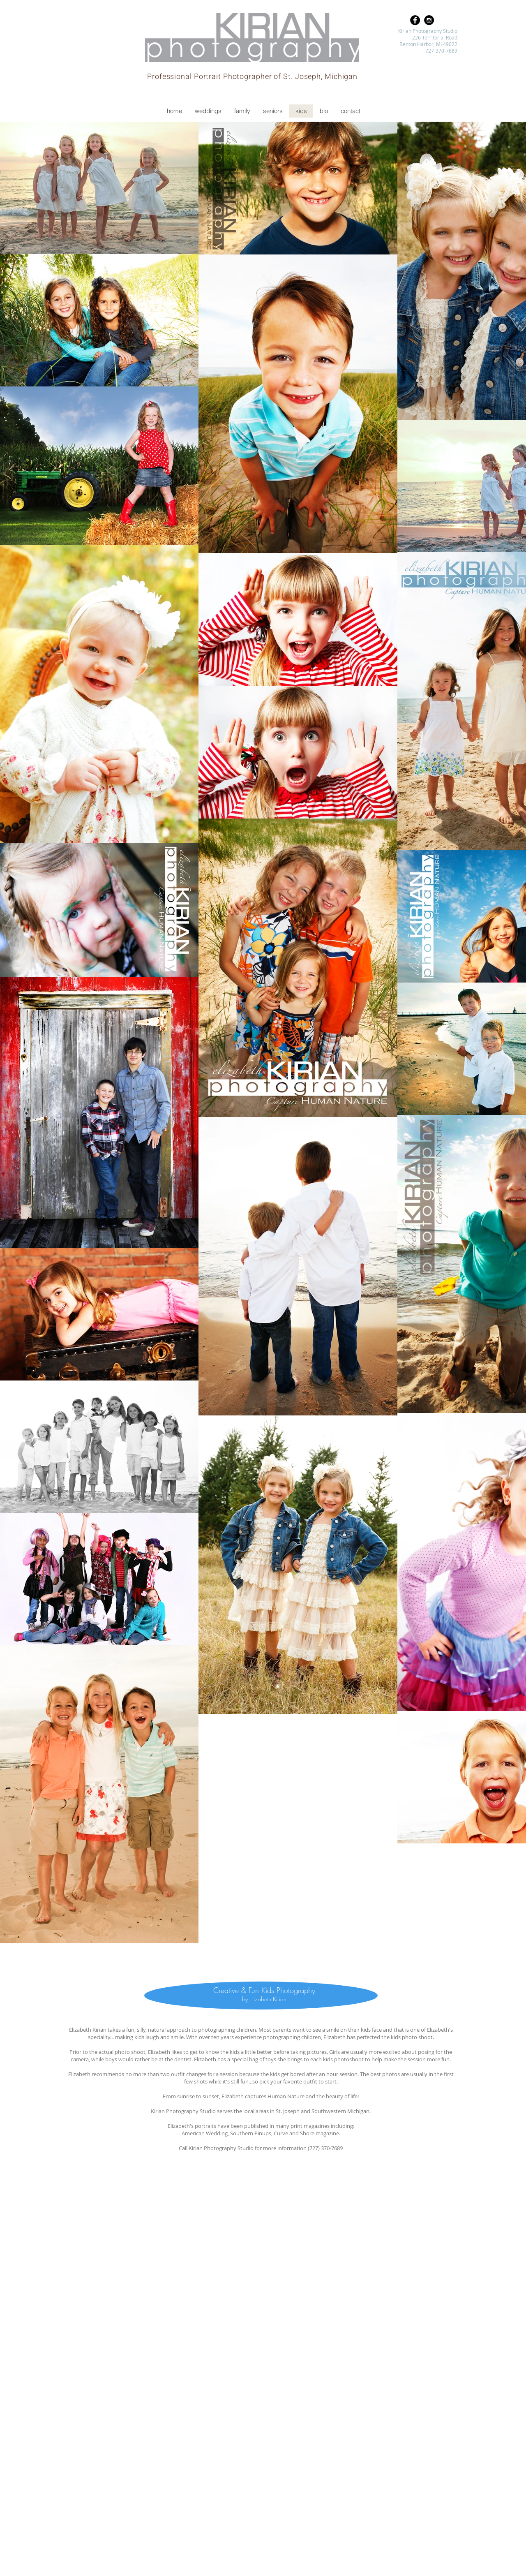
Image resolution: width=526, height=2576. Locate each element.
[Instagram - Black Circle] (429, 20)
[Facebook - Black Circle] (415, 20)
